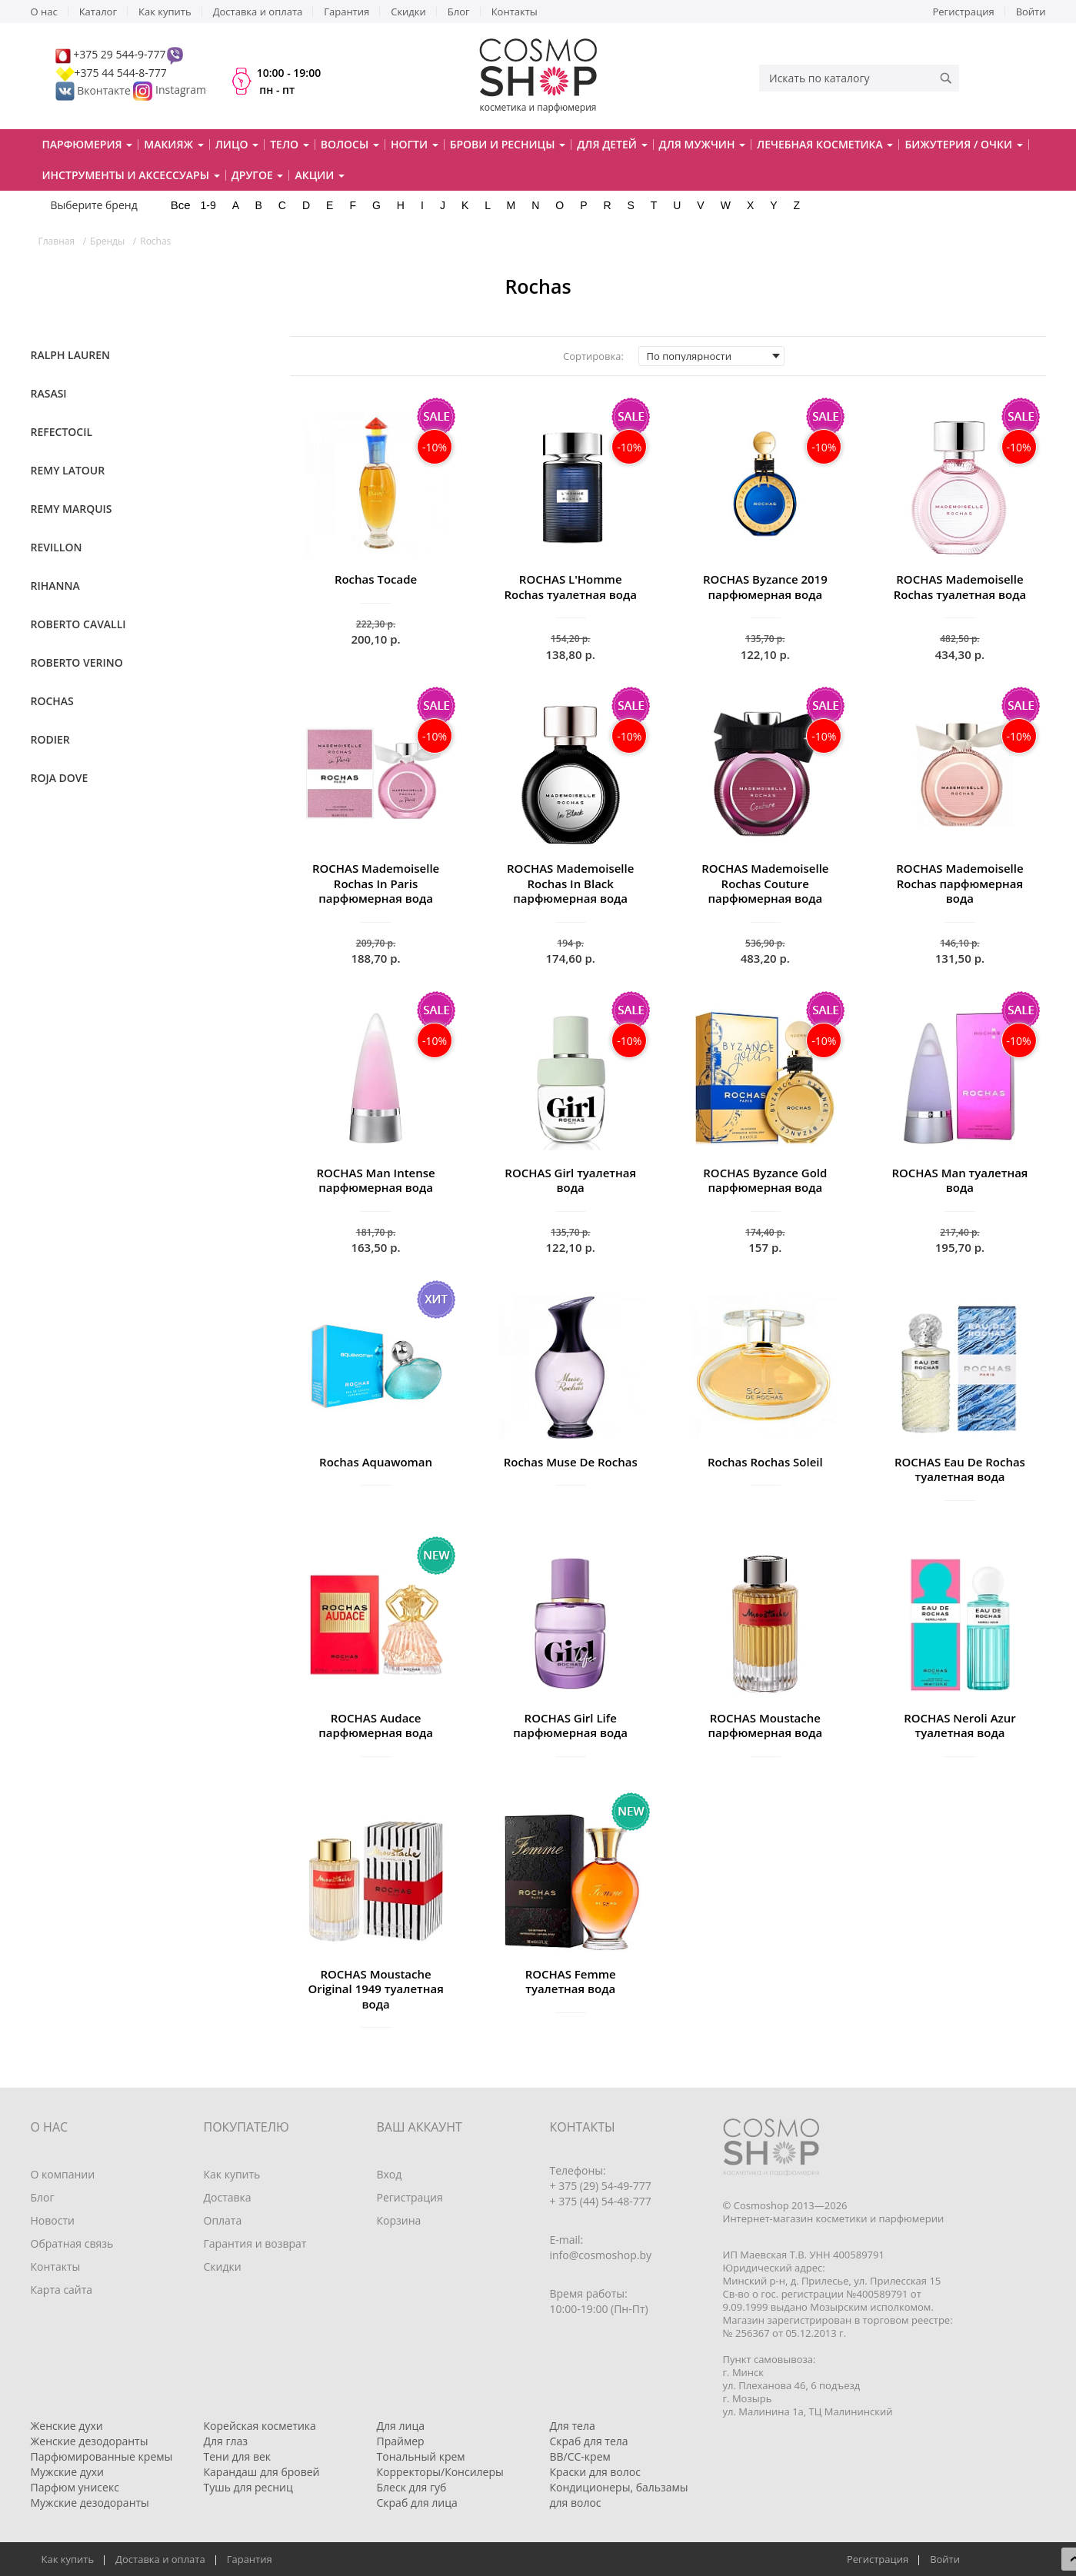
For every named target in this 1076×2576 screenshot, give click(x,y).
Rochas (52, 701)
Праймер (401, 2441)
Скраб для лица (417, 2502)
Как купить (165, 11)
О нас (44, 11)
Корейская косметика (260, 2425)
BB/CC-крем (580, 2456)
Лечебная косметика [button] (825, 144)
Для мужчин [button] (702, 144)
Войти (1031, 11)
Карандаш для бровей (262, 2472)
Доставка (228, 2197)
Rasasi (49, 393)
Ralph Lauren (71, 355)
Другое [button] (258, 175)
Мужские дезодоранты (90, 2502)
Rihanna (55, 585)
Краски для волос (595, 2472)
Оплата (223, 2220)
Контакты (514, 11)
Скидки (408, 11)
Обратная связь (72, 2243)
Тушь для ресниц (248, 2487)
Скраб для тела (589, 2441)
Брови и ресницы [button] (507, 144)
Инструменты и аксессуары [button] (131, 175)
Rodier (50, 739)
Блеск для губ (412, 2487)
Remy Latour (68, 470)
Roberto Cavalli (78, 624)
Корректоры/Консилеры (440, 2472)
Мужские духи (68, 2472)
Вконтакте (94, 90)
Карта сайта (62, 2289)
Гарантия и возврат (255, 2243)
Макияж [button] (173, 144)
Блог (459, 11)
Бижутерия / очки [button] (963, 144)
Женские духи (67, 2425)
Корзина (399, 2220)
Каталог (98, 11)
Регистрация (963, 11)
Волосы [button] (350, 144)
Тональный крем (421, 2456)
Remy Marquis (71, 508)
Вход (389, 2174)
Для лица (401, 2425)
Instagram (180, 90)
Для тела (572, 2425)
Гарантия (346, 11)
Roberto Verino (77, 662)
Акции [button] (320, 175)
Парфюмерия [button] (87, 144)
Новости (53, 2220)
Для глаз (226, 2441)
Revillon (56, 547)
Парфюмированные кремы (102, 2456)
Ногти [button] (414, 144)
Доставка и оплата (258, 11)
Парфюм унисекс (75, 2487)
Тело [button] (289, 144)
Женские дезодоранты (89, 2441)
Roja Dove (59, 777)
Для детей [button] (612, 144)
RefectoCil (62, 431)
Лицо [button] (237, 144)
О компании (63, 2174)
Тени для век (237, 2456)
